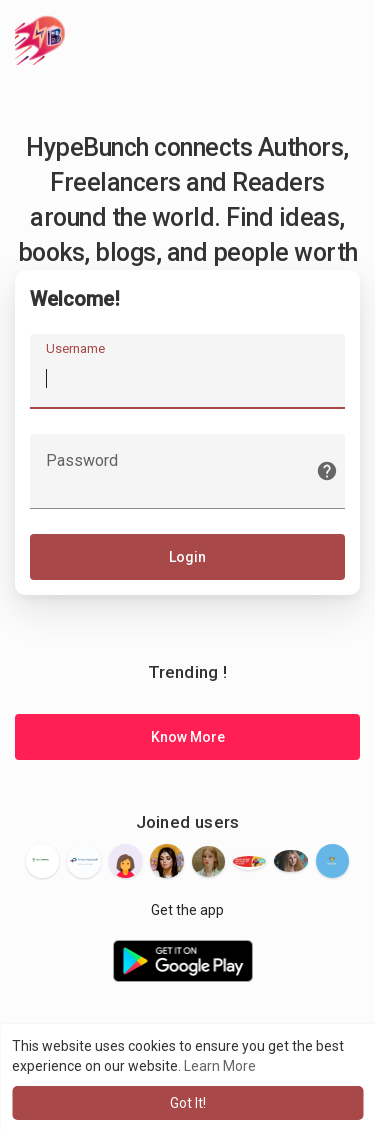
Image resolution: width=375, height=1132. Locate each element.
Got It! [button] (188, 1103)
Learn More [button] (220, 1066)
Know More (188, 737)
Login (187, 557)
